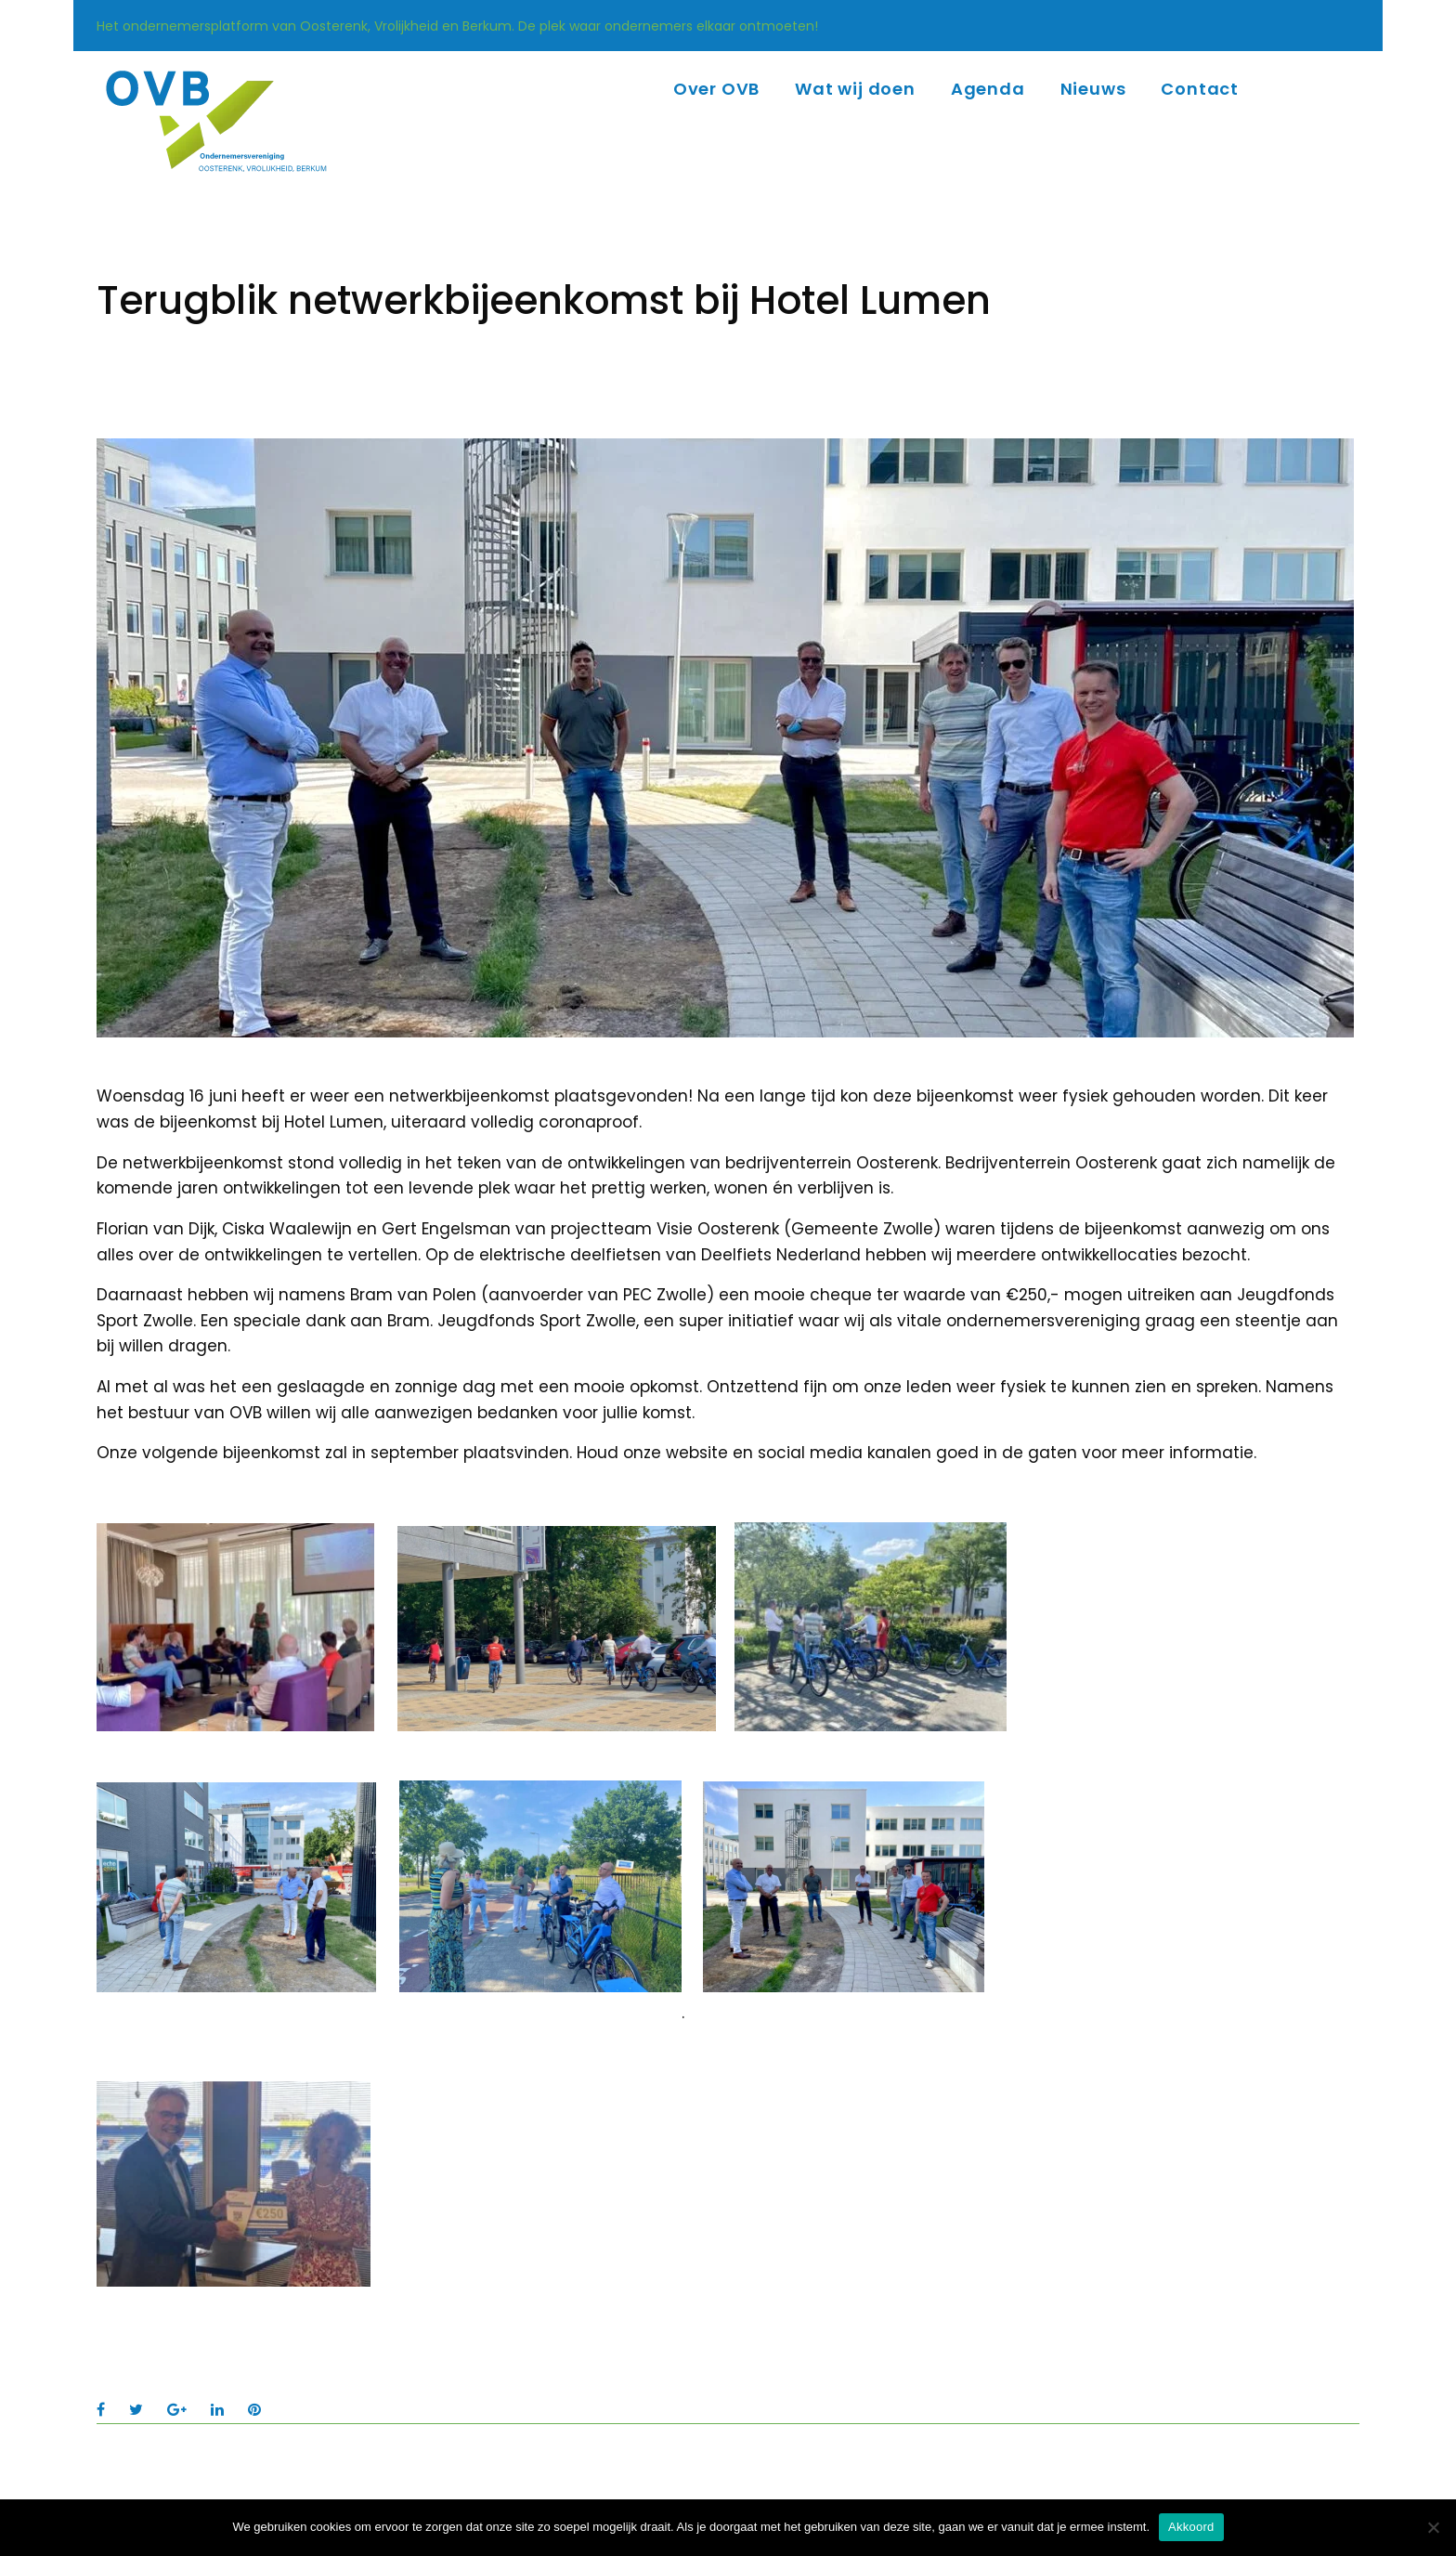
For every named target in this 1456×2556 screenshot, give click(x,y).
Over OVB (716, 88)
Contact (1200, 88)
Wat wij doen (855, 88)
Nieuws (1093, 88)
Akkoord (1191, 2527)
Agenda (988, 88)
